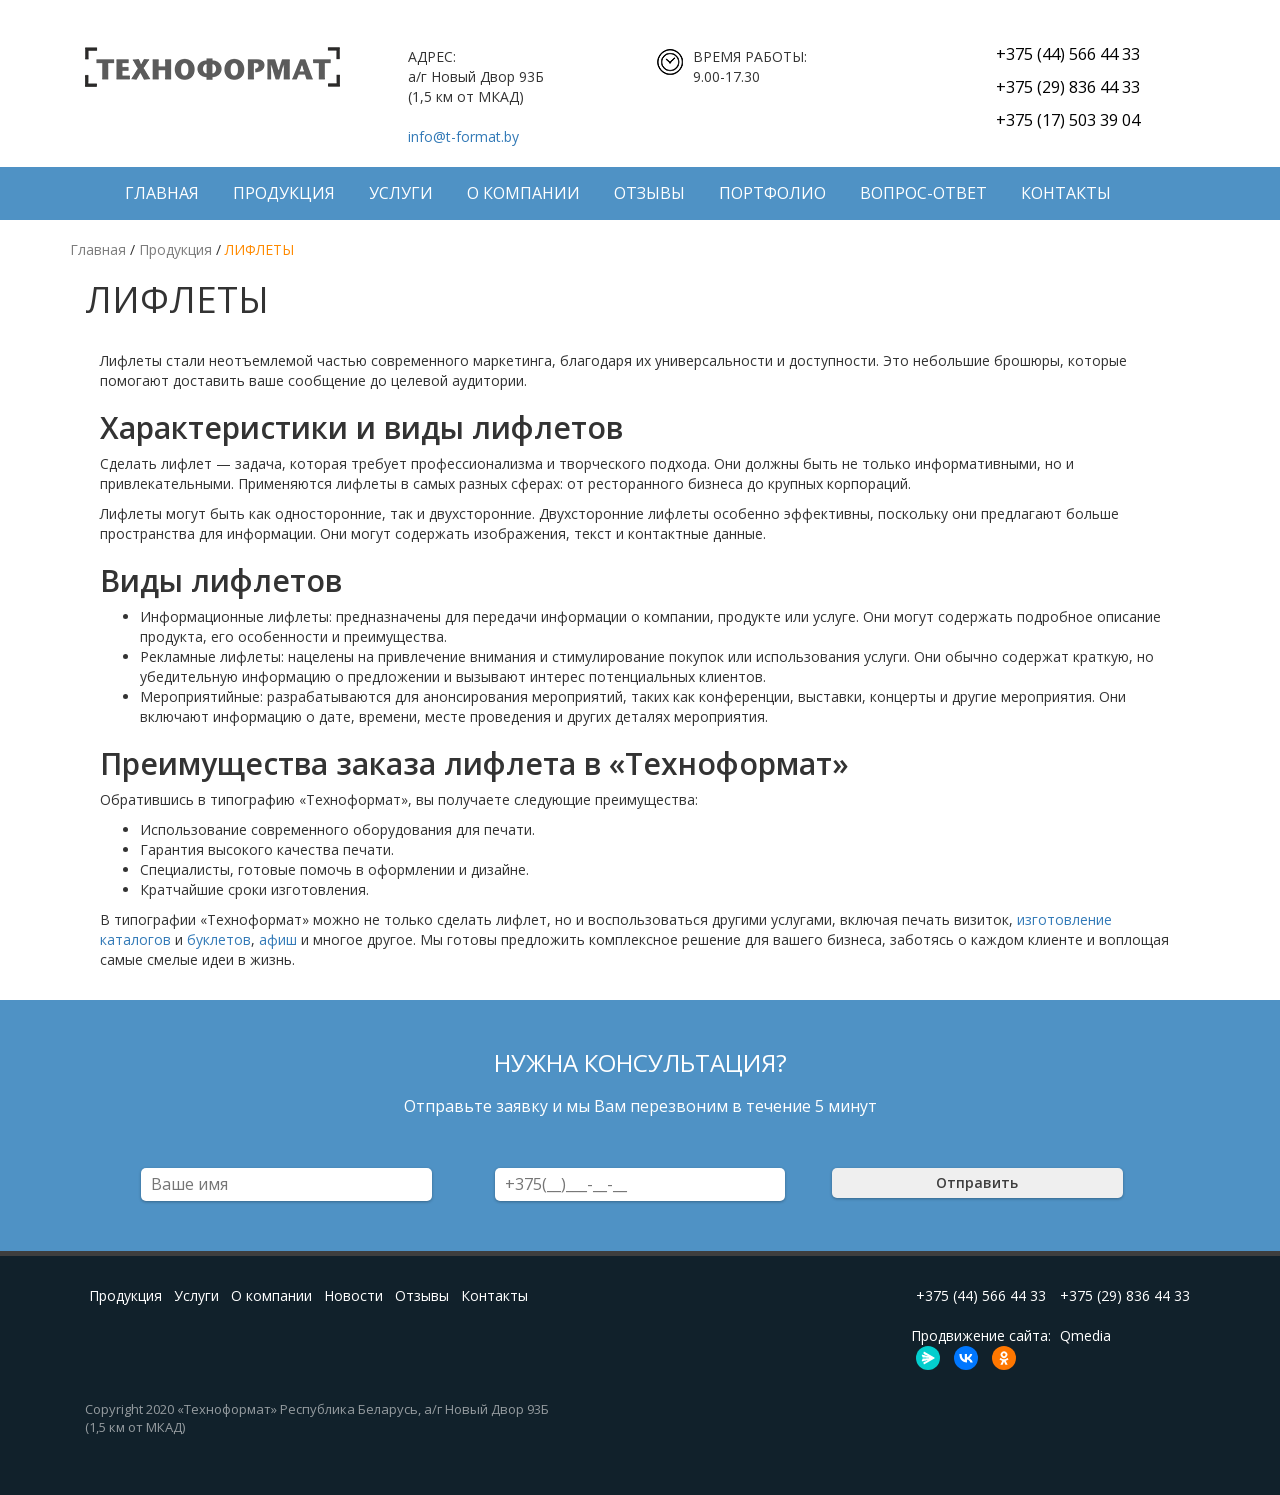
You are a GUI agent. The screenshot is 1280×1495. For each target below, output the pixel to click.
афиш (278, 939)
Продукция (284, 193)
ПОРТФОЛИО (772, 193)
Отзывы (649, 193)
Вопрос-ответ (923, 193)
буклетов (219, 939)
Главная (162, 193)
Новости (353, 1295)
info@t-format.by (463, 136)
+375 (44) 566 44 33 (1068, 54)
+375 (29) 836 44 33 (1068, 87)
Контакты (1066, 193)
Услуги (401, 193)
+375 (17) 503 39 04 (1068, 120)
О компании (523, 193)
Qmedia (1085, 1335)
